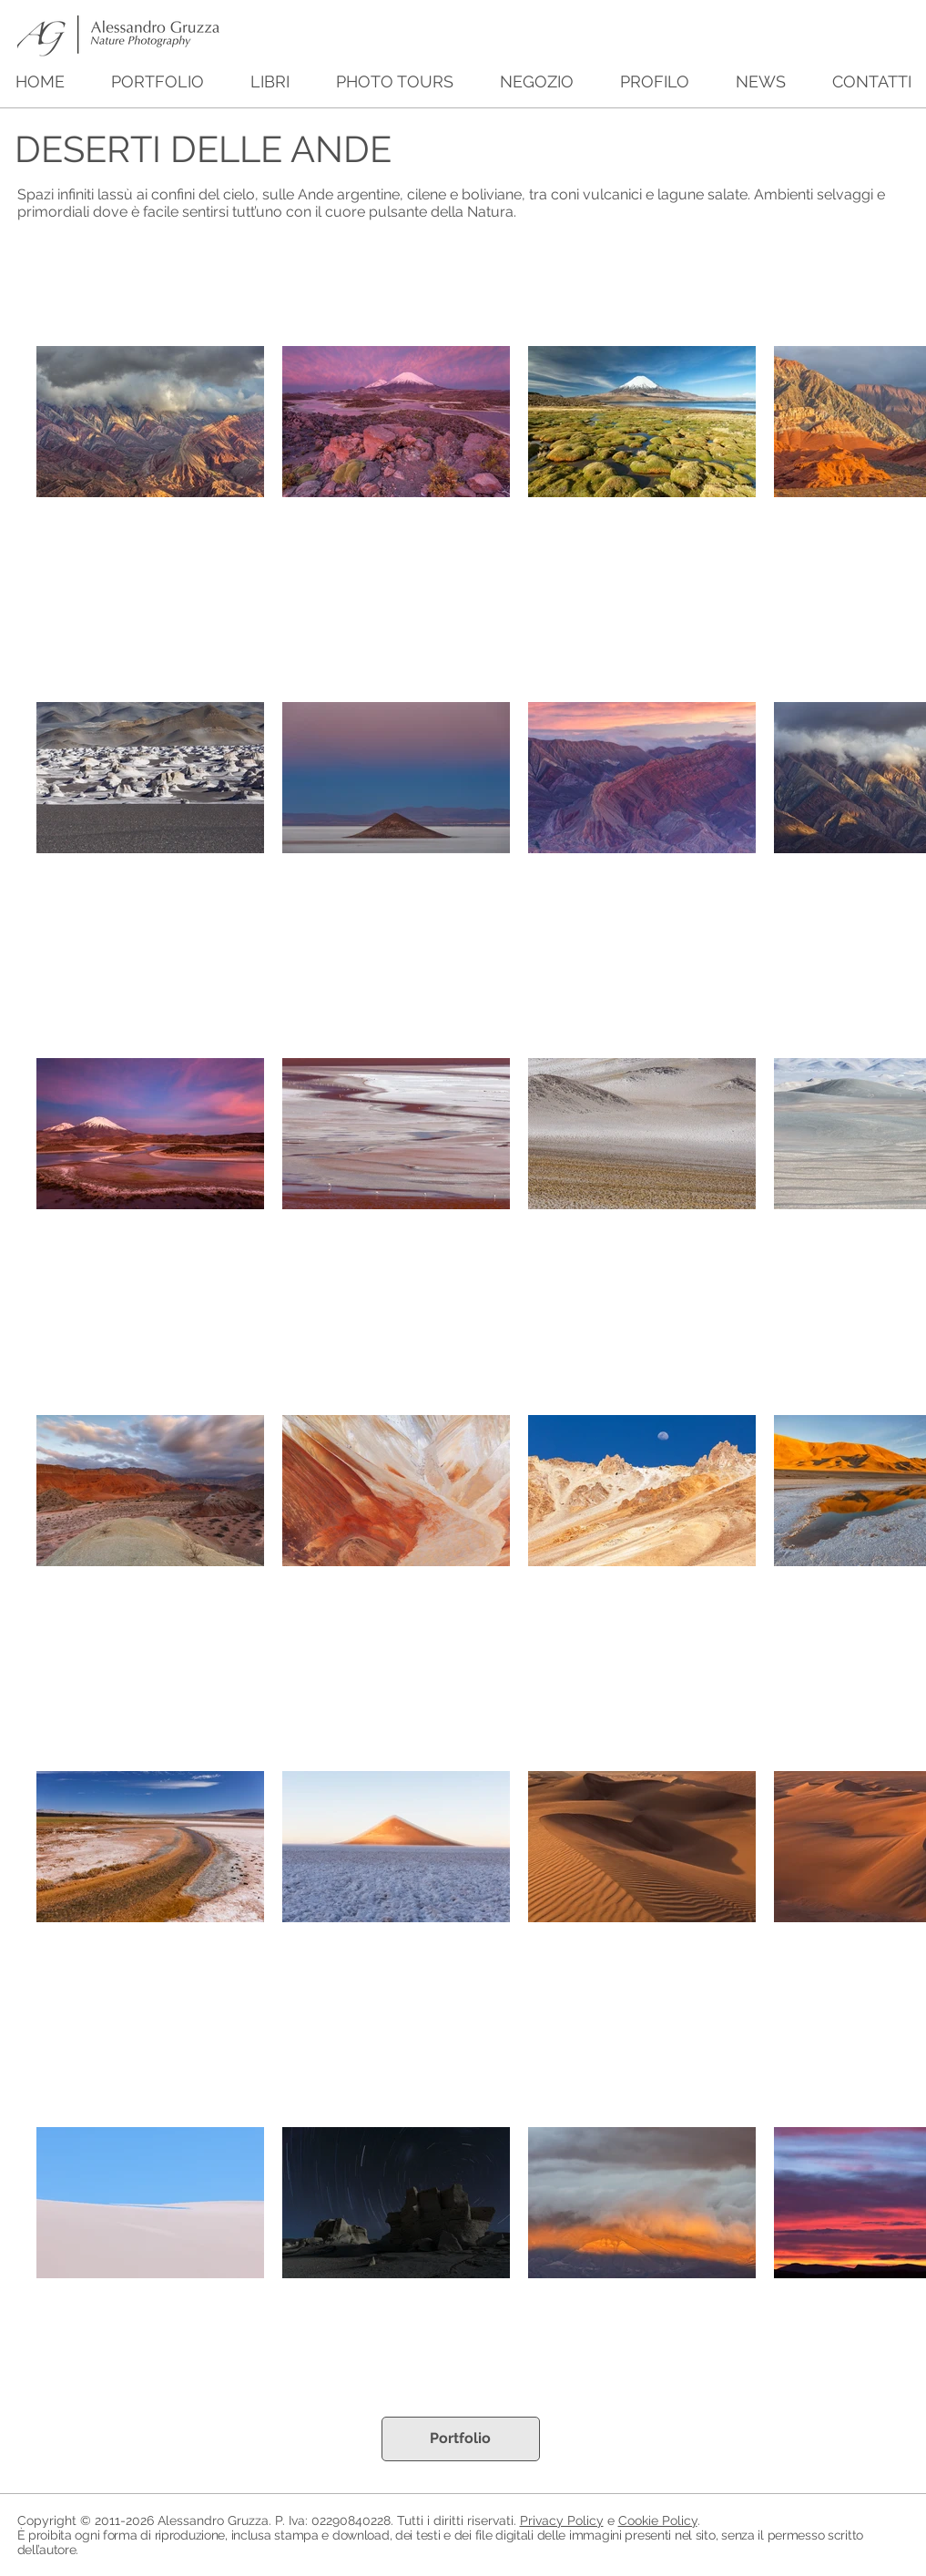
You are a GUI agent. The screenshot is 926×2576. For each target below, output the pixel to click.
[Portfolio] (461, 2439)
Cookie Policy (657, 2520)
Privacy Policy (562, 2520)
